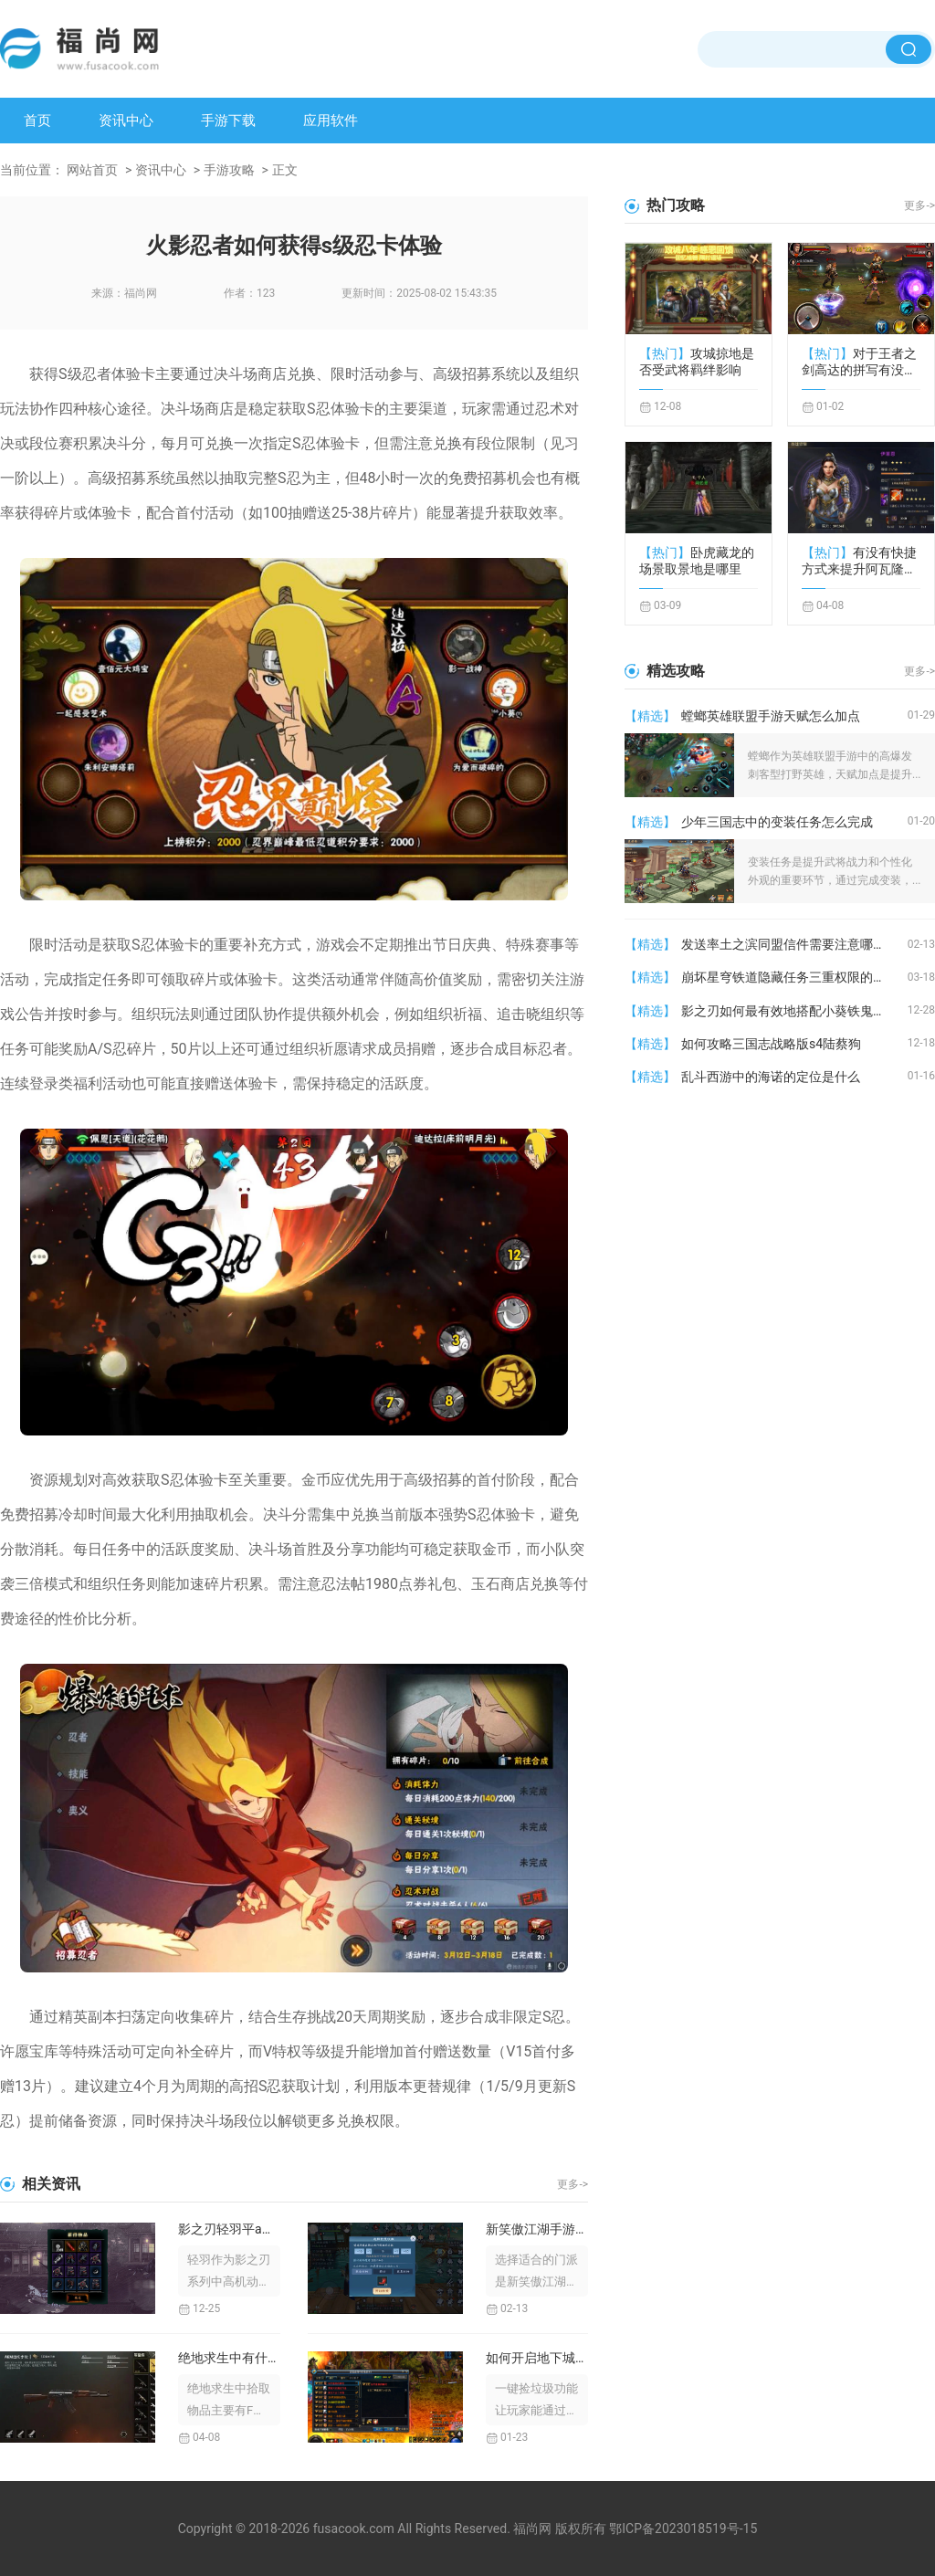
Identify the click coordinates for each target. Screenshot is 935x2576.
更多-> (572, 2184)
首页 (37, 120)
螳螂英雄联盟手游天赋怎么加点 (770, 716)
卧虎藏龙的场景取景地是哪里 (696, 560)
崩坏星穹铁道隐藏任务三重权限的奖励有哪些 (794, 977)
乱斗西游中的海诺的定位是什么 (770, 1076)
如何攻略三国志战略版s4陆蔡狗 (771, 1043)
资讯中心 (126, 120)
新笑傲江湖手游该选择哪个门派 (537, 2229)
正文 (285, 170)
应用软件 (330, 120)
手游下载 (228, 120)
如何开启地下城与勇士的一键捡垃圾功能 (537, 2357)
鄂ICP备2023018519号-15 (683, 2528)
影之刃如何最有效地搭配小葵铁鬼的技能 (794, 1011)
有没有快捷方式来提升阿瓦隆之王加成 (859, 561)
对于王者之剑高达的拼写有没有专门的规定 (859, 362)
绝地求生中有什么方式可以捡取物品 (229, 2357)
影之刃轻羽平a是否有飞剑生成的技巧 (229, 2229)
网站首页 (92, 170)
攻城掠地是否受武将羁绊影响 (696, 361)
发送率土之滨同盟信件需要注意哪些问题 (794, 944)
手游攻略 (229, 170)
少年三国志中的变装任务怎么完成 (777, 822)
